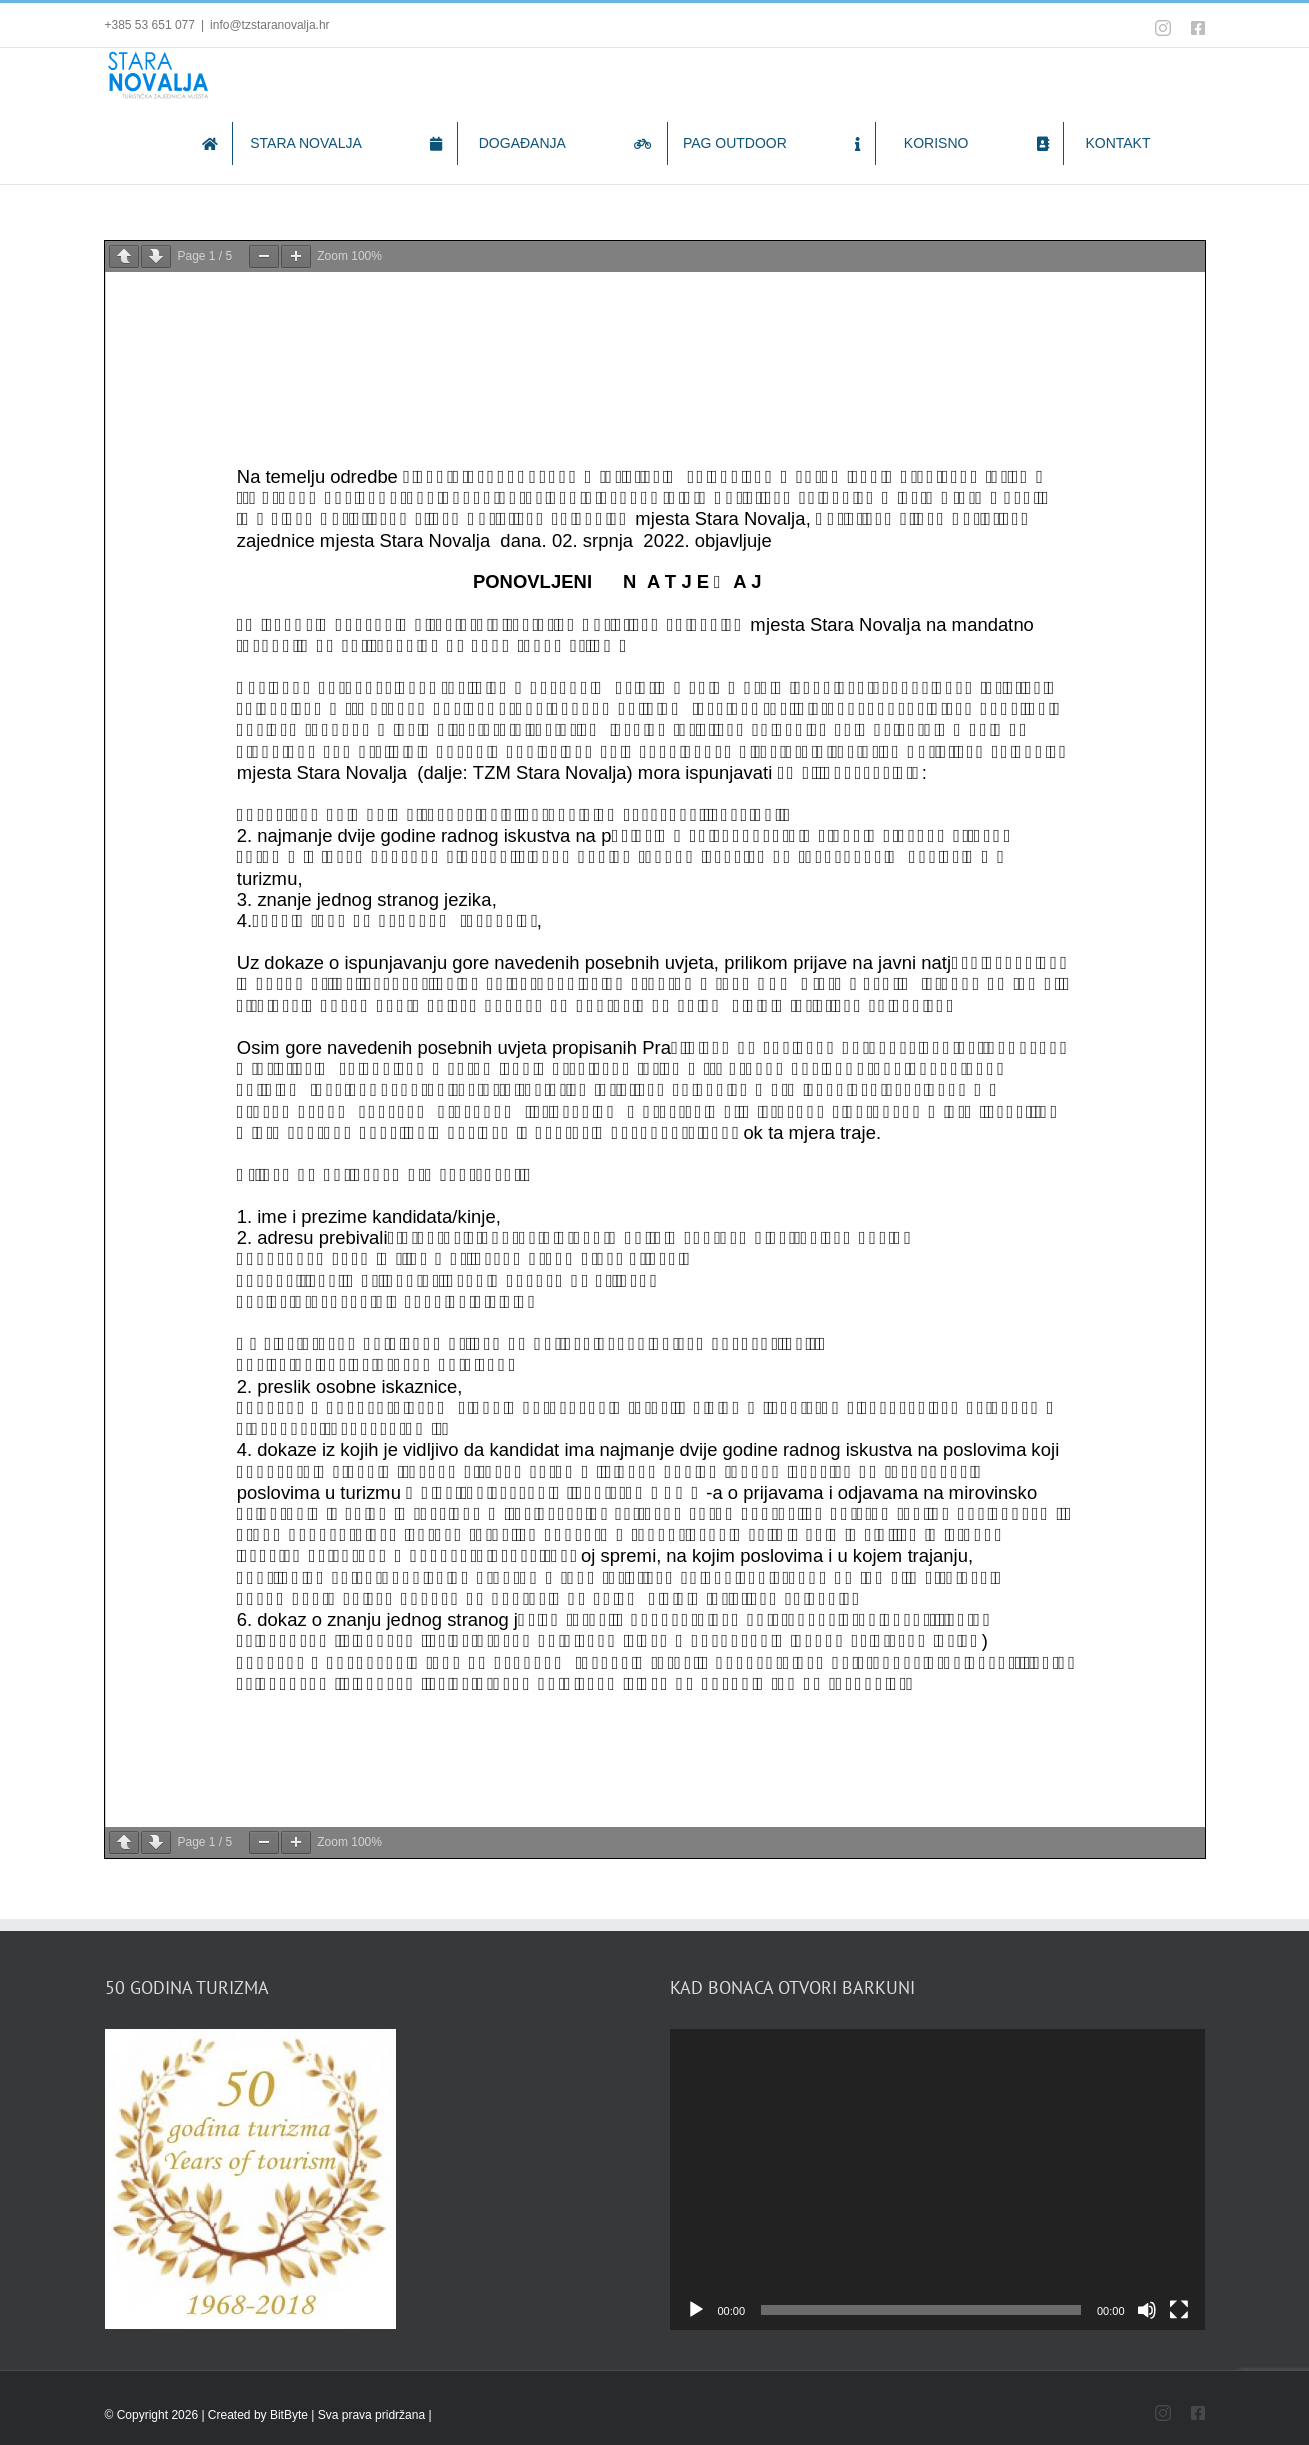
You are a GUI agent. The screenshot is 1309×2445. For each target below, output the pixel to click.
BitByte (290, 2415)
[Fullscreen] (1179, 2310)
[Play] (696, 2310)
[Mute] (1147, 2310)
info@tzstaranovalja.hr (270, 25)
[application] (937, 2179)
